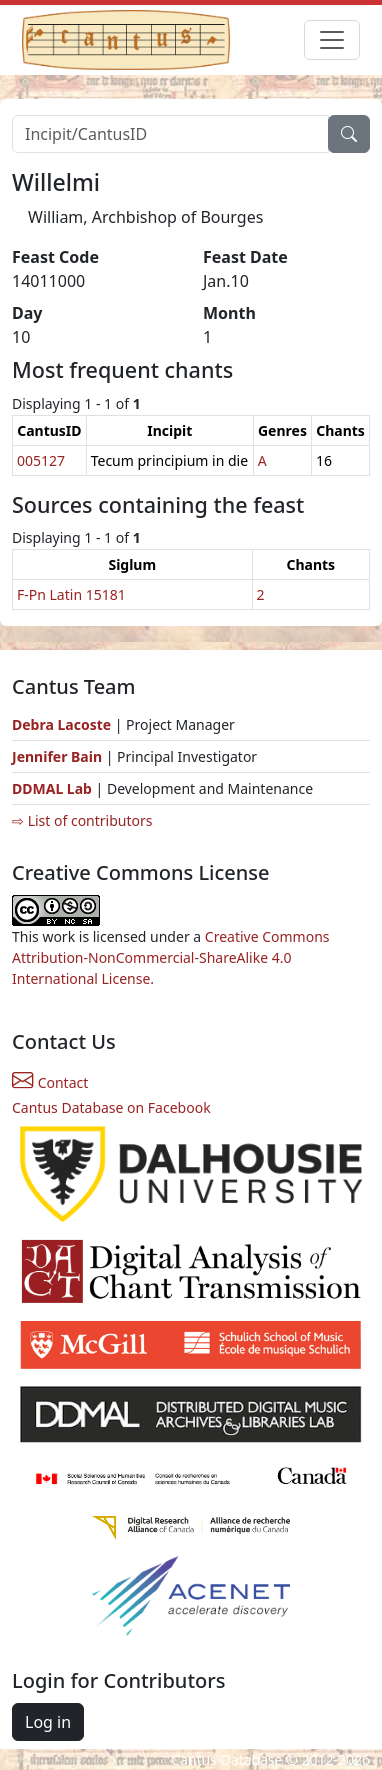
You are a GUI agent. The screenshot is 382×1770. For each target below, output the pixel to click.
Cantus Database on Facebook (111, 1107)
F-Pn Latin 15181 (71, 594)
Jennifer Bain (59, 756)
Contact (50, 1082)
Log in (48, 1722)
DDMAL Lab (52, 788)
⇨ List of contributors (82, 820)
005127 (41, 460)
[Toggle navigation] (332, 40)
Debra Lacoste (61, 724)
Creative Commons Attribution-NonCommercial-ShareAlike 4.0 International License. (171, 957)
